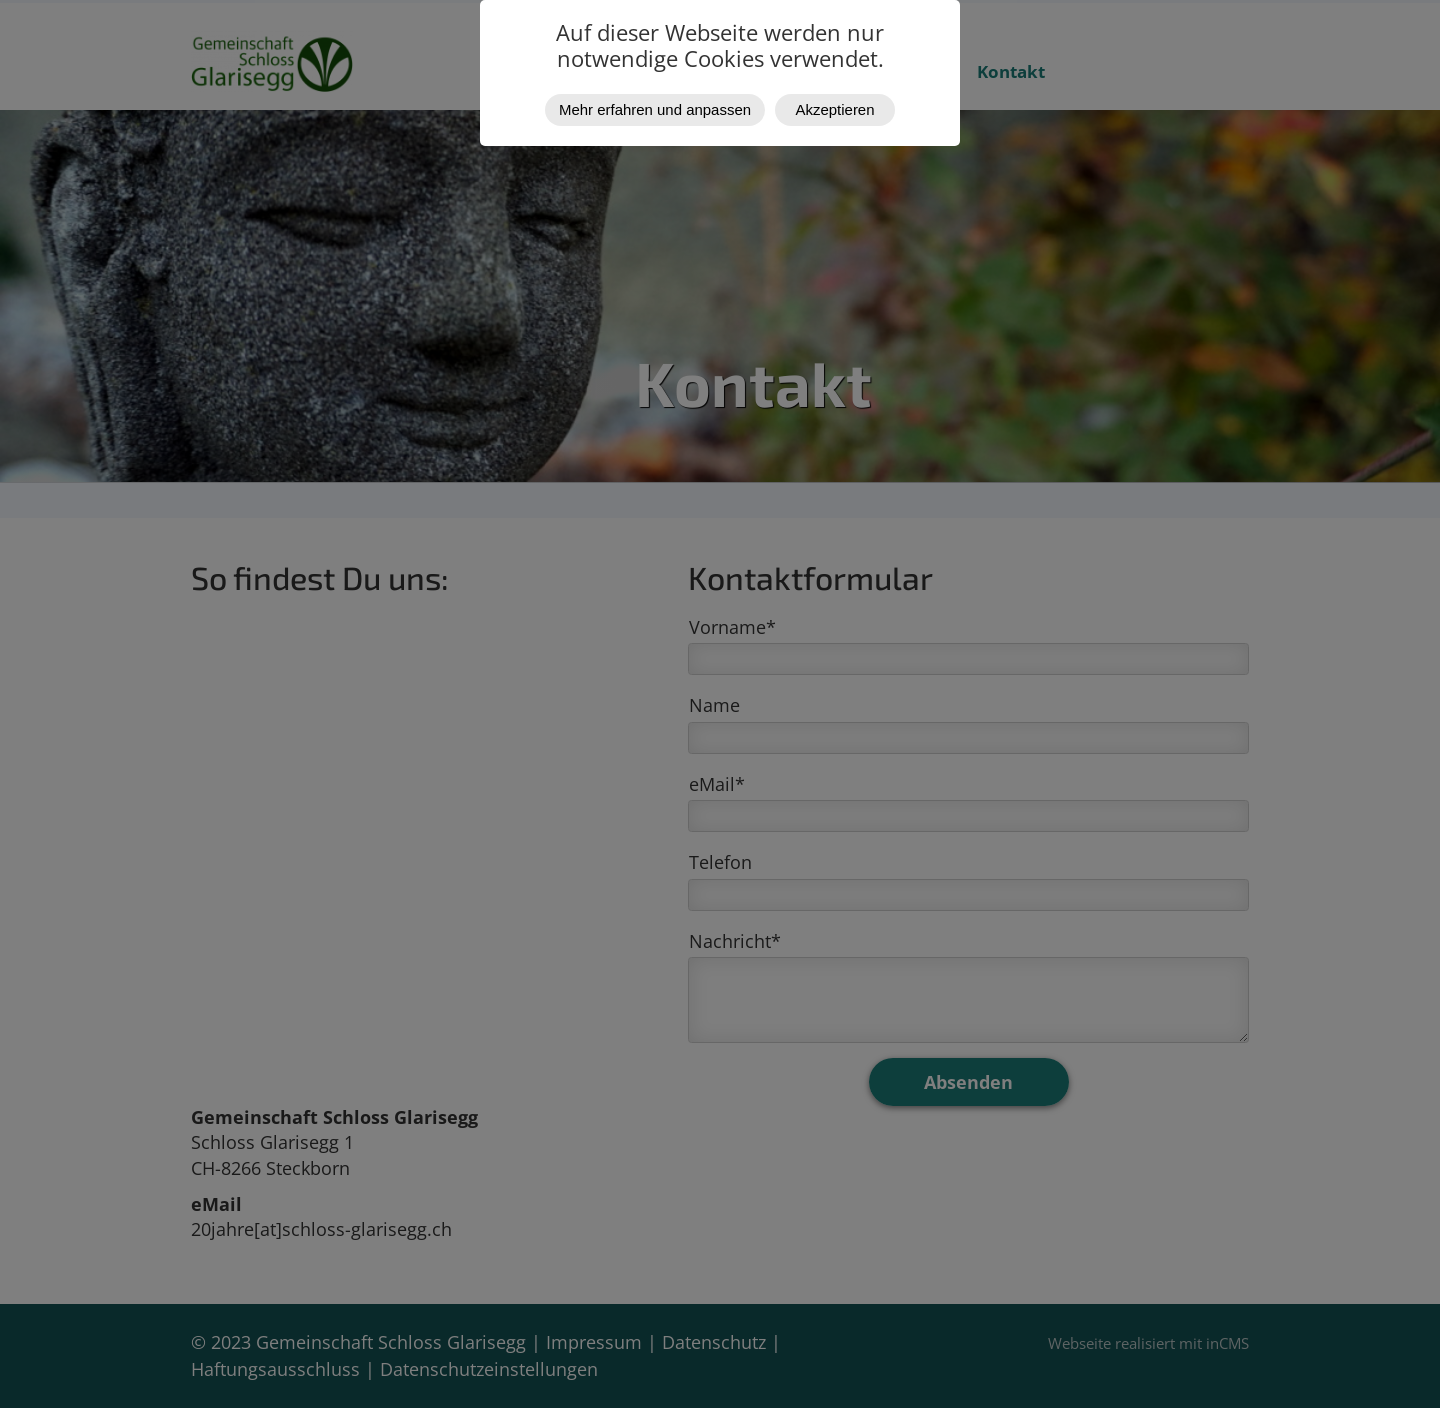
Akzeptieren (835, 109)
